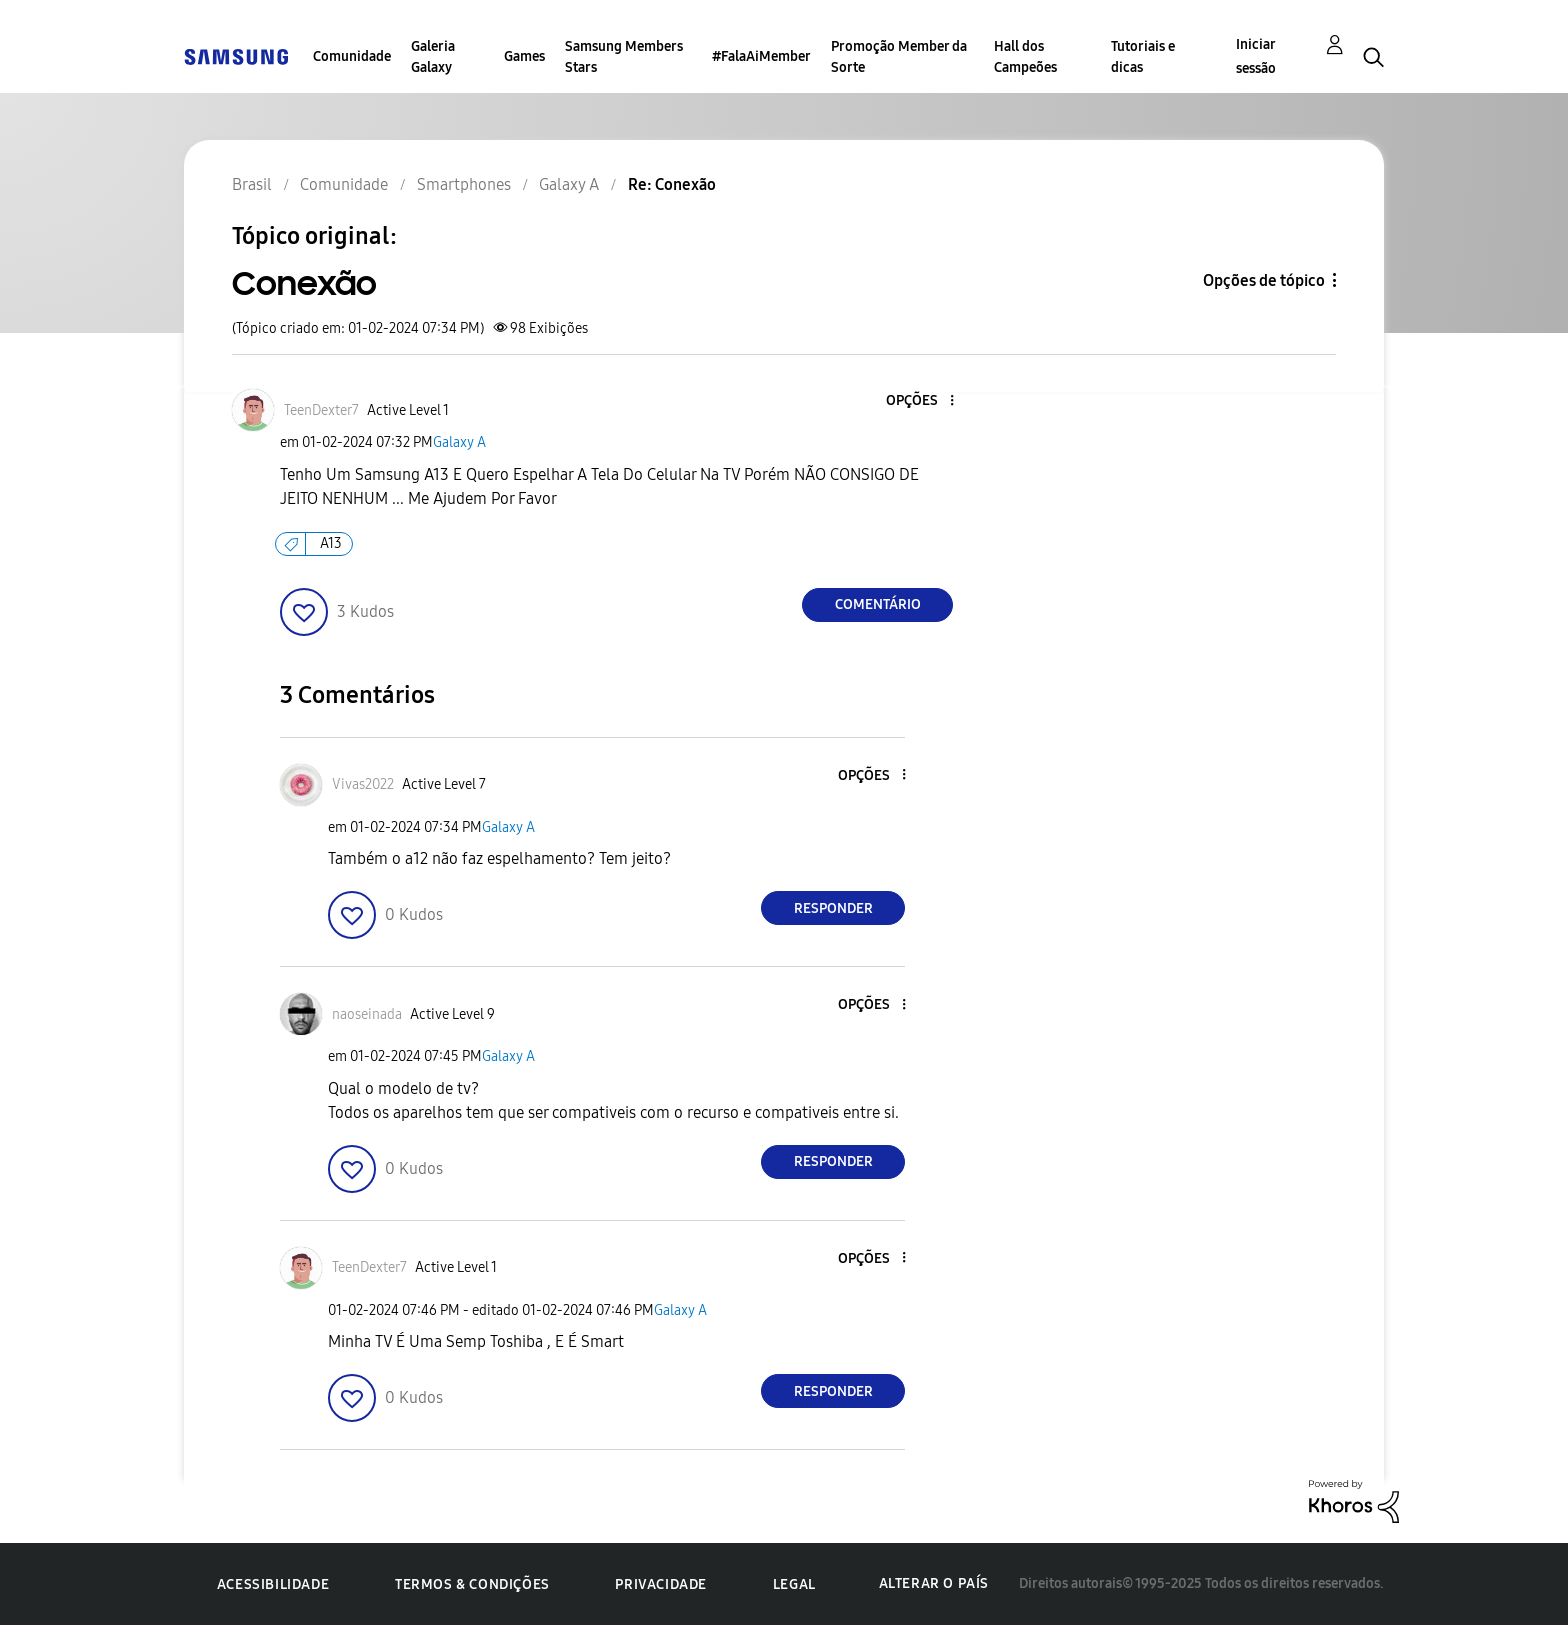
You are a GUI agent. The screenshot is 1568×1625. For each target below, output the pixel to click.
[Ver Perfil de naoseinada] (367, 1014)
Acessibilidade (273, 1584)
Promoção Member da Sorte (899, 57)
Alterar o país (934, 1583)
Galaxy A (459, 442)
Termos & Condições (472, 1584)
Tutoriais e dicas (1143, 57)
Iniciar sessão (1256, 56)
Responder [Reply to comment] (833, 908)
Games (524, 56)
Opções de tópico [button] (1264, 280)
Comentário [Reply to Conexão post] (878, 604)
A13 (331, 543)
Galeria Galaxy (433, 57)
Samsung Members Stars (624, 57)
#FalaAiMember (761, 56)
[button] (919, 401)
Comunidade (352, 56)
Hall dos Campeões (1025, 57)
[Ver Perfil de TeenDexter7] (321, 410)
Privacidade (661, 1584)
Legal (794, 1584)
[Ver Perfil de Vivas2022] (363, 784)
